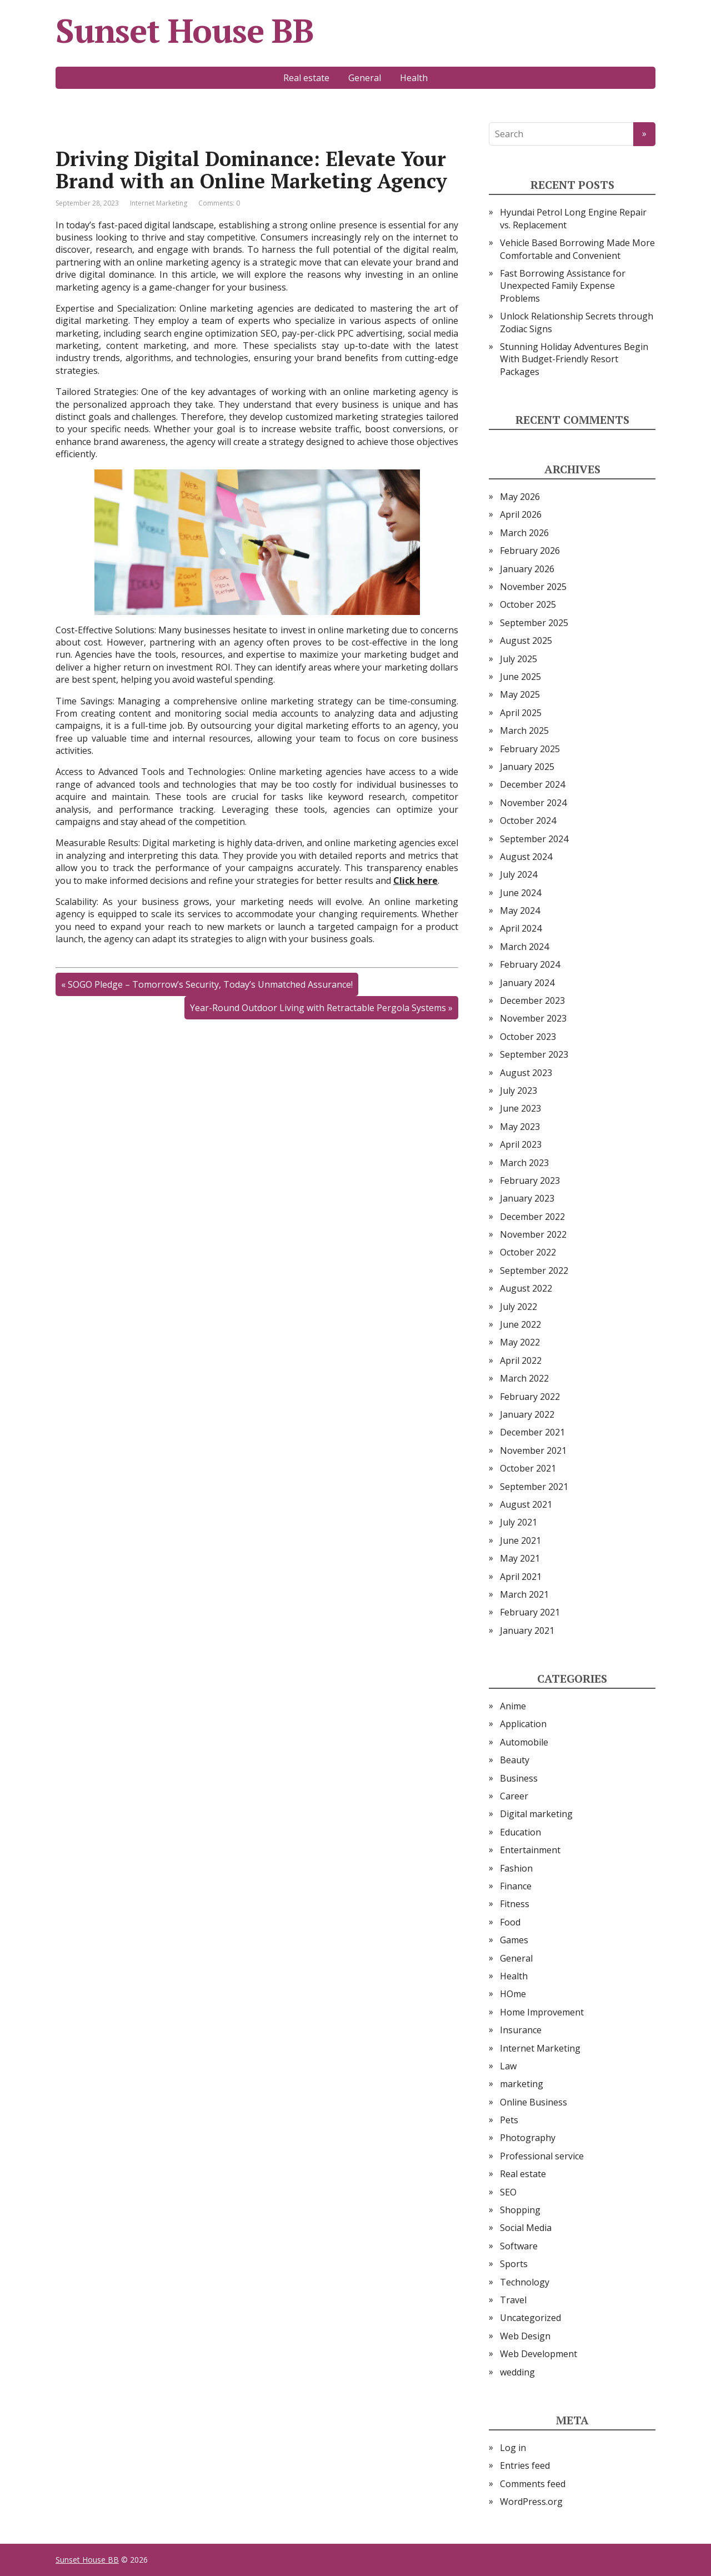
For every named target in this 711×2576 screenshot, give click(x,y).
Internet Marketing (158, 203)
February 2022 (530, 1396)
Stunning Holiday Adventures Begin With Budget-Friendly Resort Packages (574, 359)
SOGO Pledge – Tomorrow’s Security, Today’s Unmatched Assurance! (210, 984)
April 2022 (521, 1360)
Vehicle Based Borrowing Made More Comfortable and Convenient (577, 249)
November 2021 (533, 1450)
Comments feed (532, 2484)
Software (519, 2246)
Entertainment (530, 1850)
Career (514, 1796)
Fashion (516, 1868)
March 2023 (524, 1163)
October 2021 (528, 1468)
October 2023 (528, 1037)
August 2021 (526, 1504)
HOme (513, 1994)
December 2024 (532, 784)
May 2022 (520, 1342)
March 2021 (524, 1594)
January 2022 (527, 1414)
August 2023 (526, 1073)
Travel (513, 2300)
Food (510, 1922)
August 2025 (526, 640)
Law (508, 2066)
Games (514, 1940)
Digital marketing (536, 1814)
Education (520, 1832)
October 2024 (528, 820)
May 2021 (520, 1558)
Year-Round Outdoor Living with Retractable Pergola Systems (318, 1008)
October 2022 (528, 1252)
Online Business (533, 2102)
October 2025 (528, 604)
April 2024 (521, 928)
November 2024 (533, 803)
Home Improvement (542, 2012)
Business (519, 1778)
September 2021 (534, 1486)
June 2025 (520, 677)
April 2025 (521, 713)
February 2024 (530, 964)
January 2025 (527, 767)
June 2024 (520, 893)
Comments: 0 (219, 203)
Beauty (514, 1760)
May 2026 (520, 497)
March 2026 (524, 533)
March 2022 (524, 1378)
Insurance (521, 2030)
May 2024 (520, 910)
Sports (514, 2264)
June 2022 (520, 1324)
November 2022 (533, 1234)
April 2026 (521, 514)
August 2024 (526, 857)
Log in (513, 2448)
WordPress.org (531, 2501)
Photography (527, 2138)
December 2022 (532, 1217)
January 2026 (527, 569)
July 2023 (518, 1090)
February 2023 (530, 1180)
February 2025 (530, 749)
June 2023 (520, 1108)
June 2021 (520, 1540)
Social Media (526, 2228)
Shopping (520, 2210)
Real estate (306, 78)
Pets (509, 2120)
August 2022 (526, 1288)
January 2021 (527, 1630)
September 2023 (534, 1054)
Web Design (525, 2336)
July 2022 (518, 1306)
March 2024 (524, 947)
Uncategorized (530, 2318)
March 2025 (524, 730)
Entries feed (525, 2465)
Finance (516, 1886)
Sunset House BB (185, 30)
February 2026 (530, 550)
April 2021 (521, 1576)
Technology (524, 2282)
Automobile (524, 1742)
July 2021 (518, 1522)
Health (414, 78)
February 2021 (530, 1612)
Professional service (542, 2156)
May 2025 (520, 694)
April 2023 (521, 1144)
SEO (508, 2192)
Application (523, 1724)
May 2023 (520, 1127)
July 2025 (518, 659)
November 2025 (533, 587)
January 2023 (527, 1198)
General (364, 78)
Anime (513, 1706)
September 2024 (534, 839)
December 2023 (532, 1000)
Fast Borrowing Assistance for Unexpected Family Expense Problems (562, 285)
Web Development (538, 2354)
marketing (521, 2084)
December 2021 (532, 1432)
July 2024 (518, 874)
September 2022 (534, 1270)
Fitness (514, 1904)
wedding (517, 2372)
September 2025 (534, 623)
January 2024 (527, 983)
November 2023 (533, 1018)
